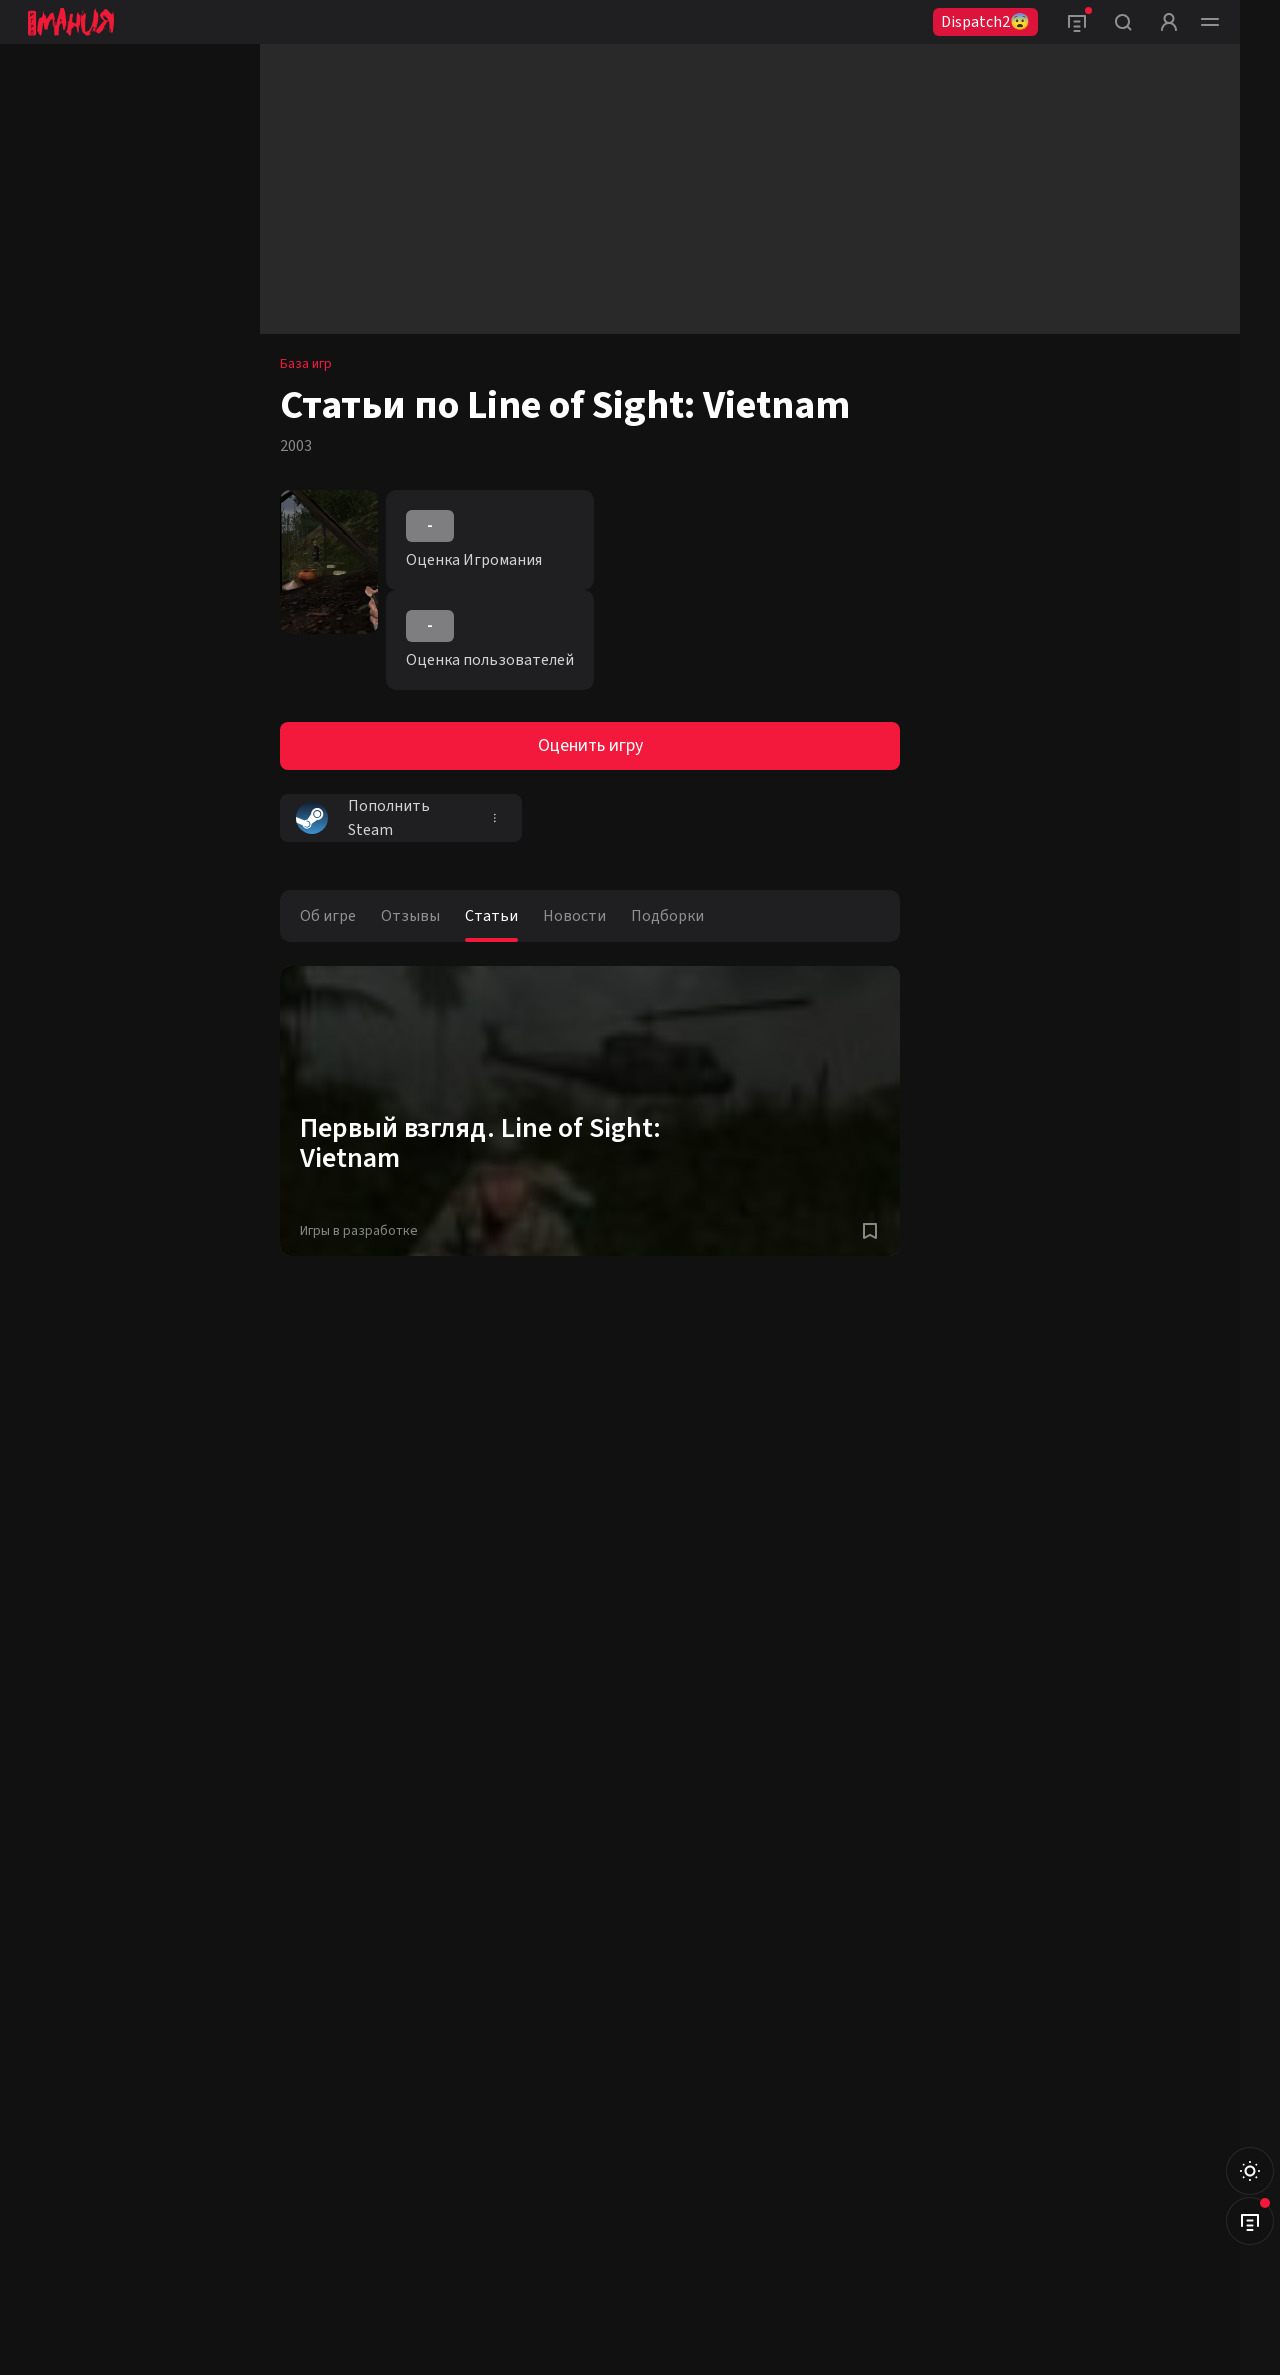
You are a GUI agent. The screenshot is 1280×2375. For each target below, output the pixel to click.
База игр (306, 364)
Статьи (491, 916)
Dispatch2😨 (985, 22)
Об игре (328, 916)
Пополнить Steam (363, 818)
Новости (574, 916)
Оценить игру (590, 745)
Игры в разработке (359, 1231)
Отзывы (410, 916)
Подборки (667, 916)
